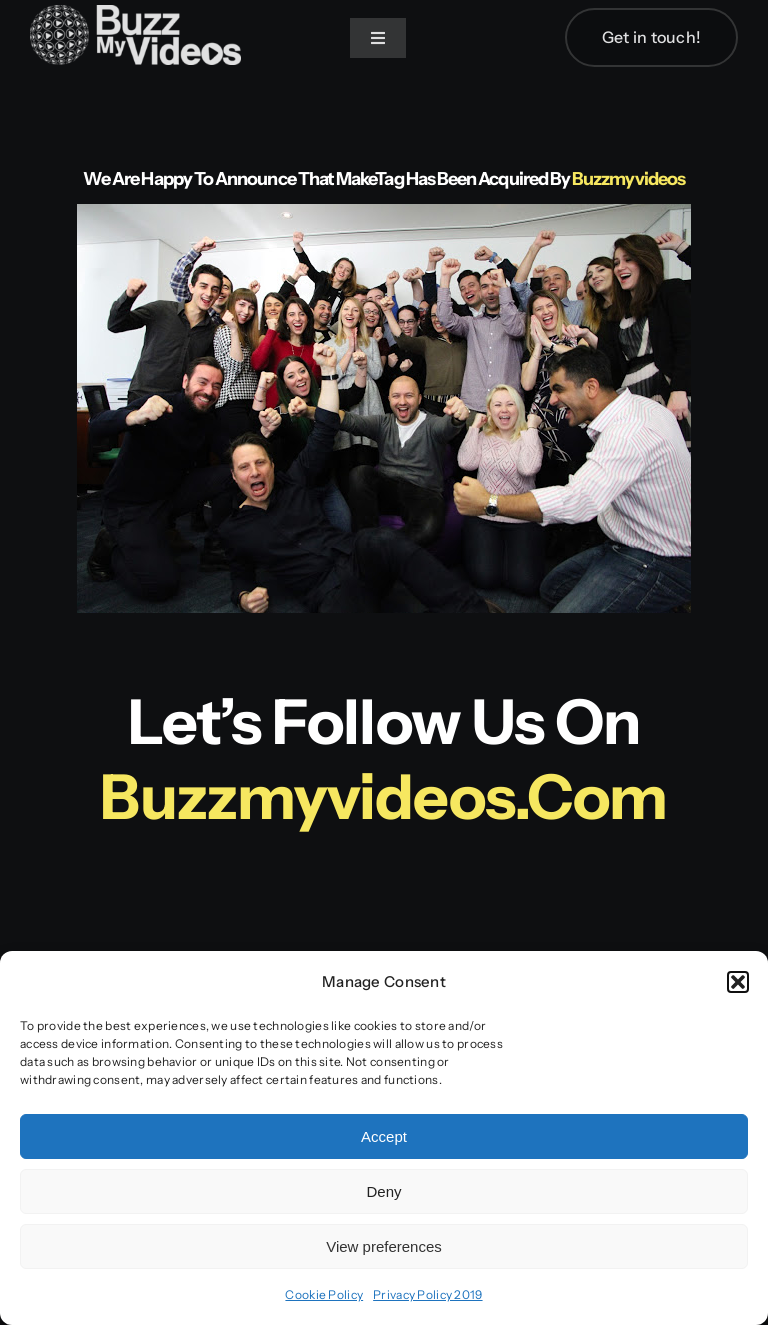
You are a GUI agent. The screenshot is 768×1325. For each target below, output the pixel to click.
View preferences (384, 1246)
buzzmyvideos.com (383, 797)
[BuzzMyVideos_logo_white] (135, 14)
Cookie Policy (324, 1294)
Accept (384, 1136)
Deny (383, 1191)
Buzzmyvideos (628, 179)
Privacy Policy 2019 (427, 1294)
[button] (738, 982)
